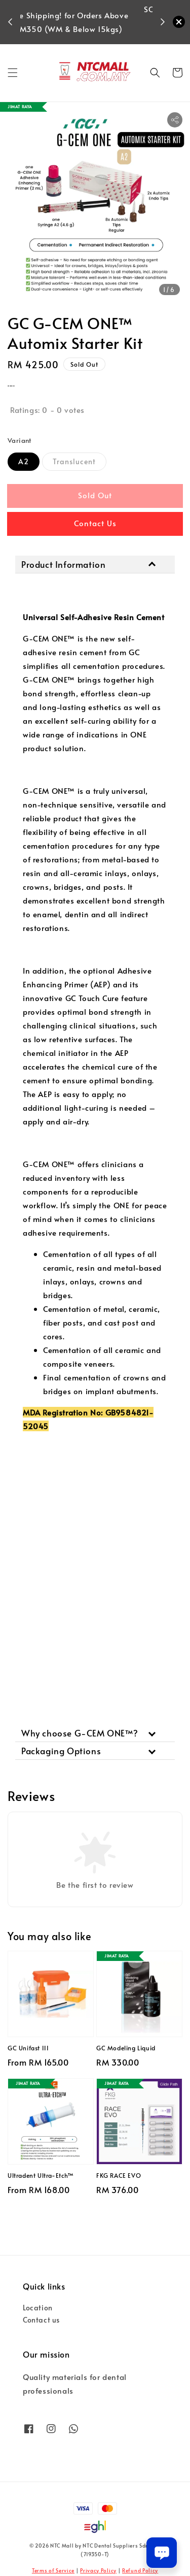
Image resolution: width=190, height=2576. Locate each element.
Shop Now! (89, 35)
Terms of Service (53, 2570)
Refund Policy (140, 2570)
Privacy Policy (98, 2570)
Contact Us (95, 523)
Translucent (74, 461)
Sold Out (95, 495)
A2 (23, 461)
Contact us (41, 2320)
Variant (19, 440)
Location (38, 2307)
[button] (13, 72)
